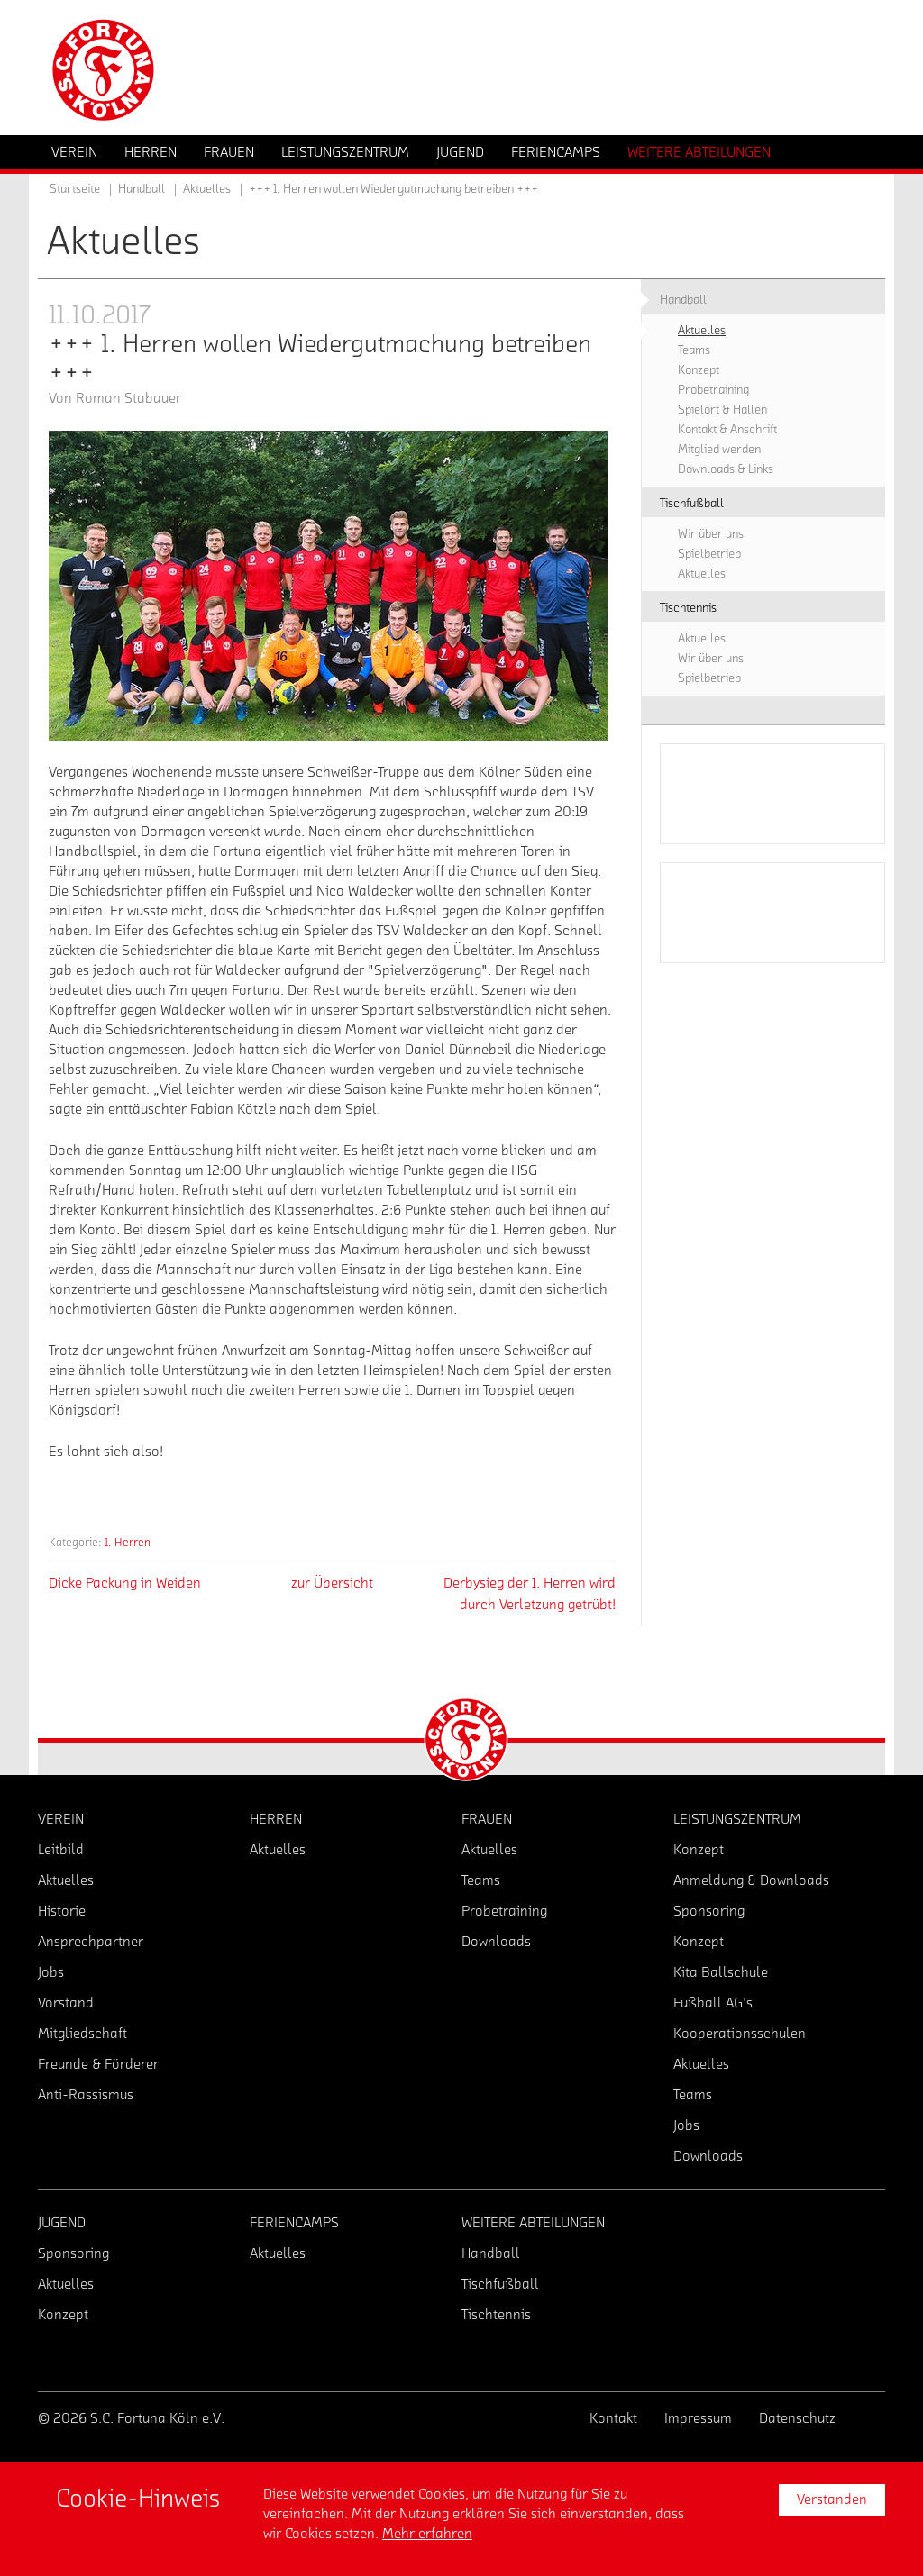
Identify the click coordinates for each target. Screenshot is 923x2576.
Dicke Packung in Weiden (125, 1583)
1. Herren (128, 1542)
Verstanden (832, 2499)
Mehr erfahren (427, 2533)
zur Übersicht (332, 1583)
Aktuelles (207, 189)
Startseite (75, 189)
